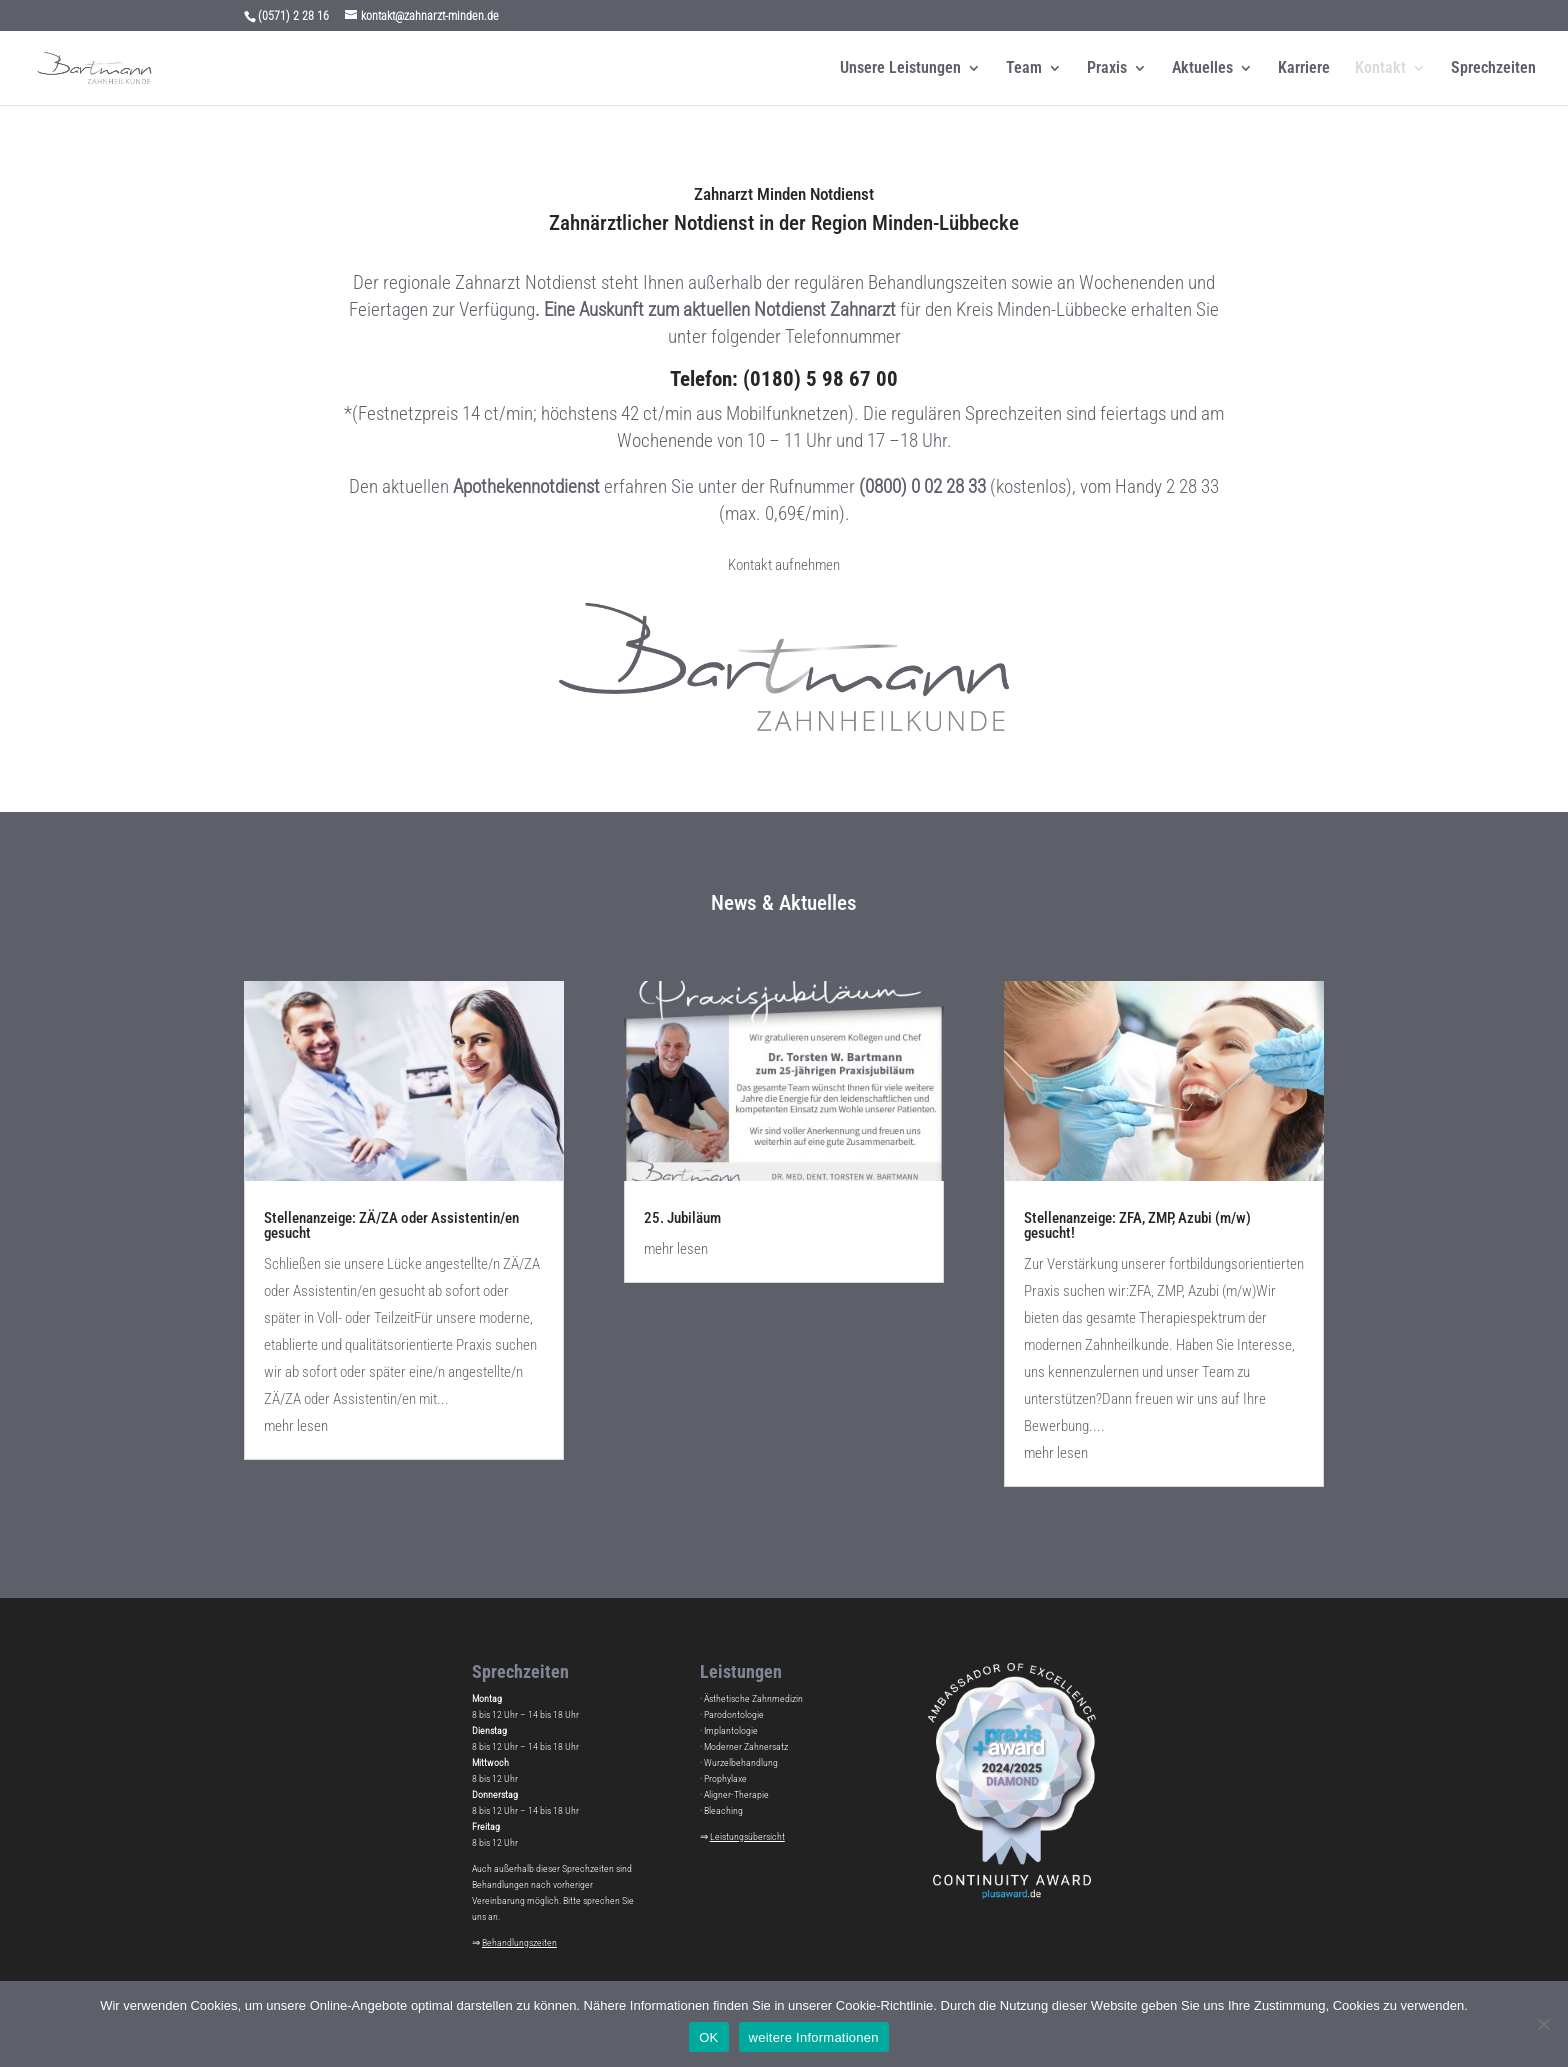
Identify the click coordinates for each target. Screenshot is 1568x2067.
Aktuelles (1202, 69)
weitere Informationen (814, 2037)
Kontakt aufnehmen (784, 565)
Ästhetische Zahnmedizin (753, 1698)
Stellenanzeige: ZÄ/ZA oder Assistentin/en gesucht (391, 1225)
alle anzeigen (784, 937)
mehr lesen (296, 1426)
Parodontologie (734, 1714)
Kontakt (1380, 69)
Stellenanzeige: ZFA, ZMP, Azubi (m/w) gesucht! (1137, 1225)
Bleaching (723, 1810)
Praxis (1107, 69)
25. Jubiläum (682, 1218)
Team (1024, 69)
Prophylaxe (725, 1778)
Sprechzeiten (1493, 69)
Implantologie (731, 1730)
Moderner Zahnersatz (746, 1746)
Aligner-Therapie (736, 1794)
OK (708, 2037)
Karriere (1304, 69)
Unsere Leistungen (900, 69)
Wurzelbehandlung (741, 1762)
